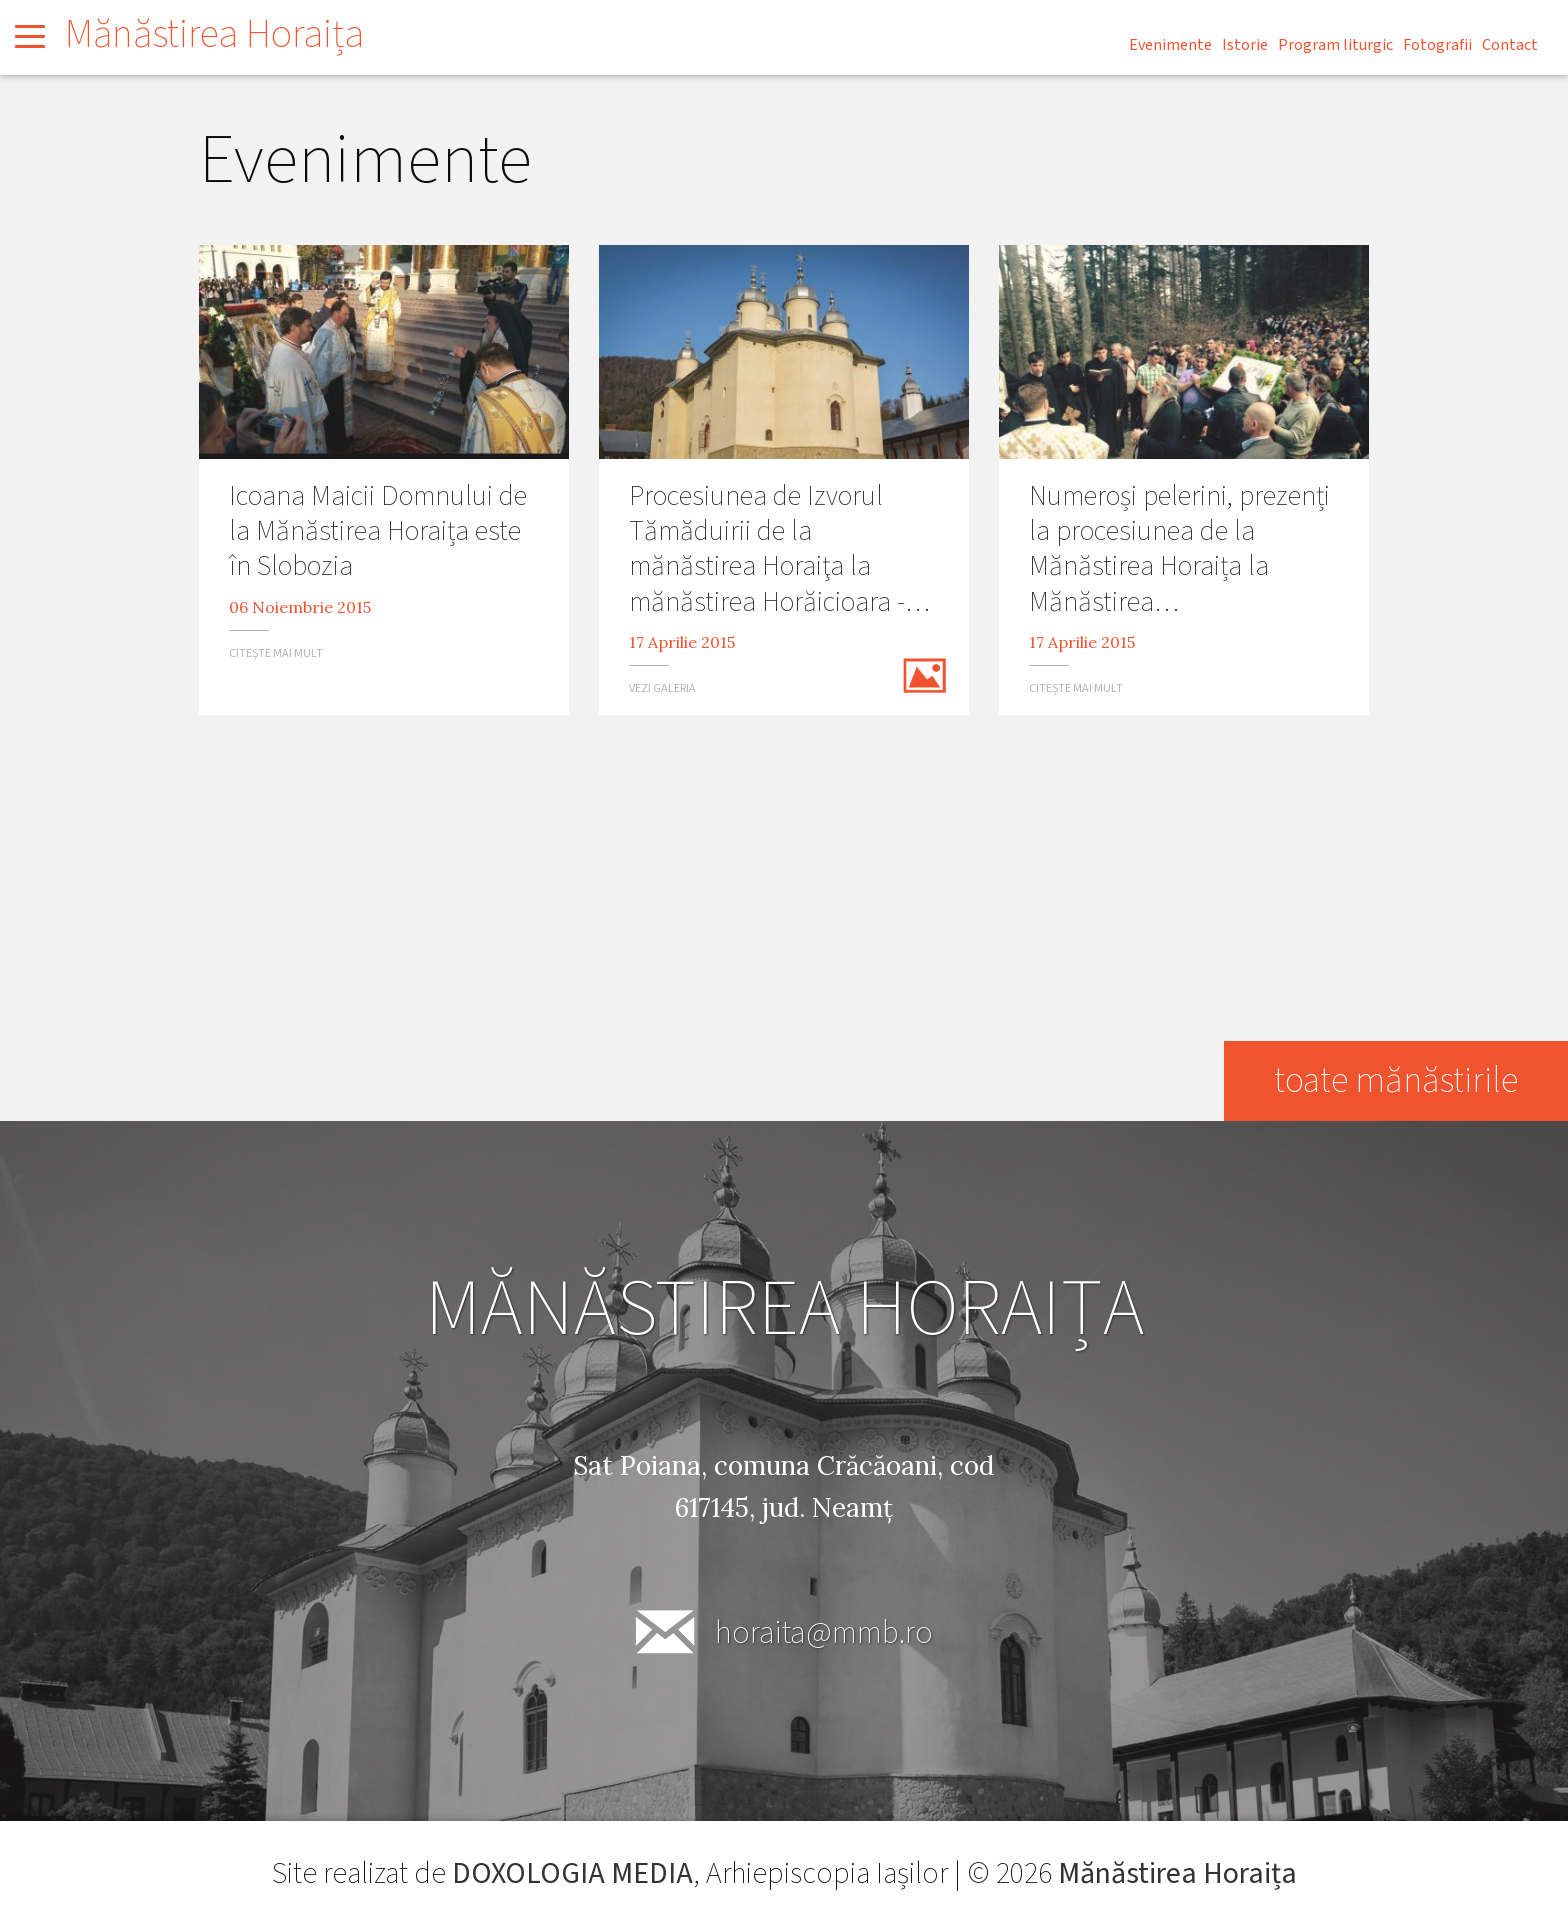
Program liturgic (1335, 45)
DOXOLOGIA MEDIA (572, 1873)
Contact (1510, 45)
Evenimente (1170, 45)
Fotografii (1437, 45)
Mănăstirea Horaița (214, 34)
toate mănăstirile (1396, 1080)
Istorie (1245, 45)
